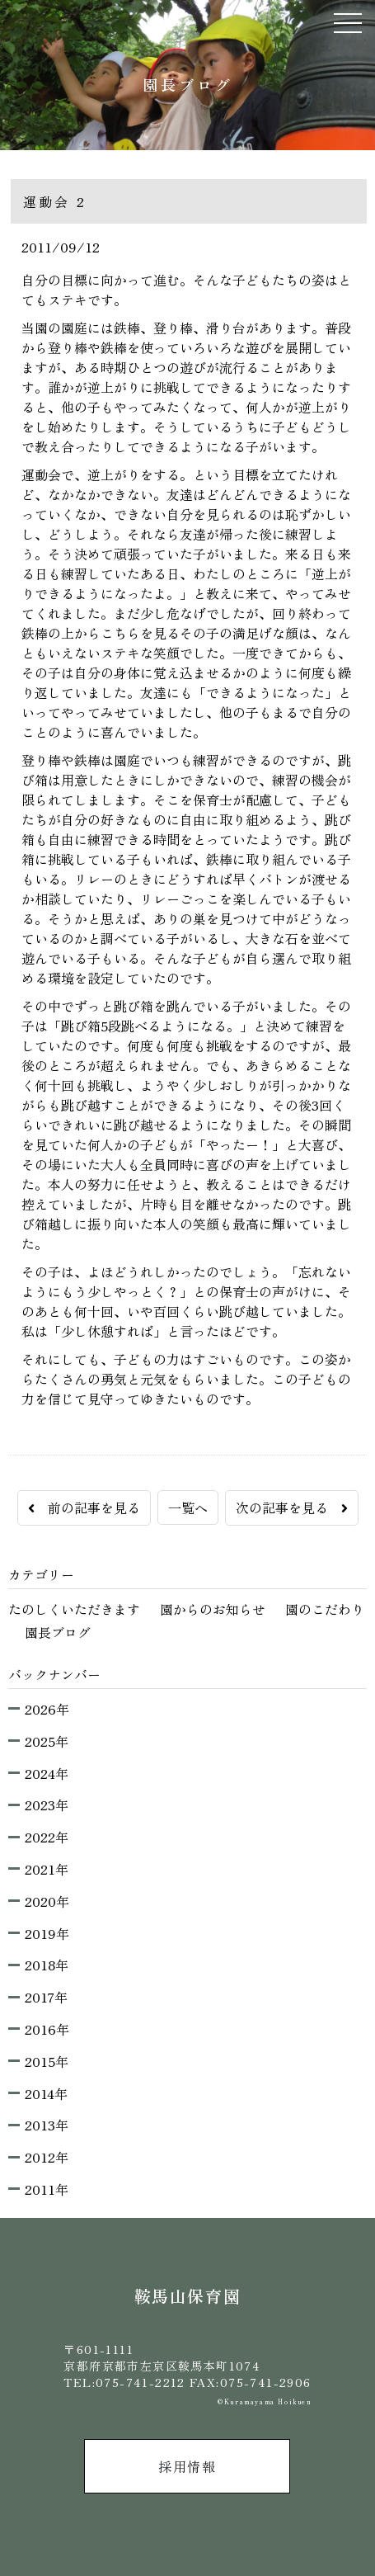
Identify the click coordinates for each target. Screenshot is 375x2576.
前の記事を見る (84, 1507)
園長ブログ (58, 1632)
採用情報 (187, 2466)
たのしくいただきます (74, 1609)
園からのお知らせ (212, 1609)
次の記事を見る (292, 1507)
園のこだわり (324, 1609)
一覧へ (188, 1507)
